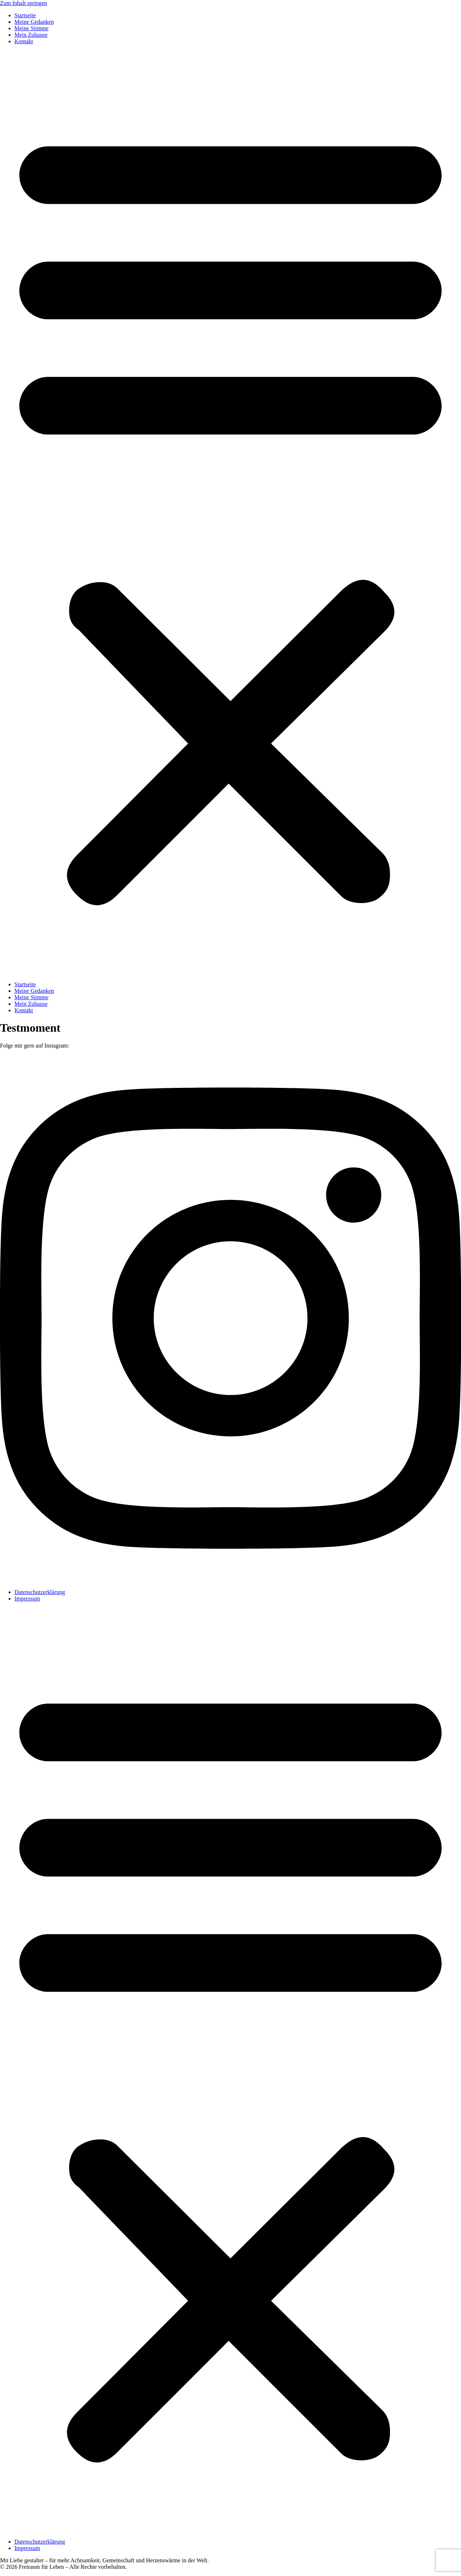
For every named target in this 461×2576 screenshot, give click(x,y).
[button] (230, 513)
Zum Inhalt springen (23, 3)
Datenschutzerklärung (39, 1592)
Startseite (25, 15)
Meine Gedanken (34, 22)
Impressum (27, 1598)
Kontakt (23, 41)
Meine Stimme (31, 28)
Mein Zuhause (31, 35)
